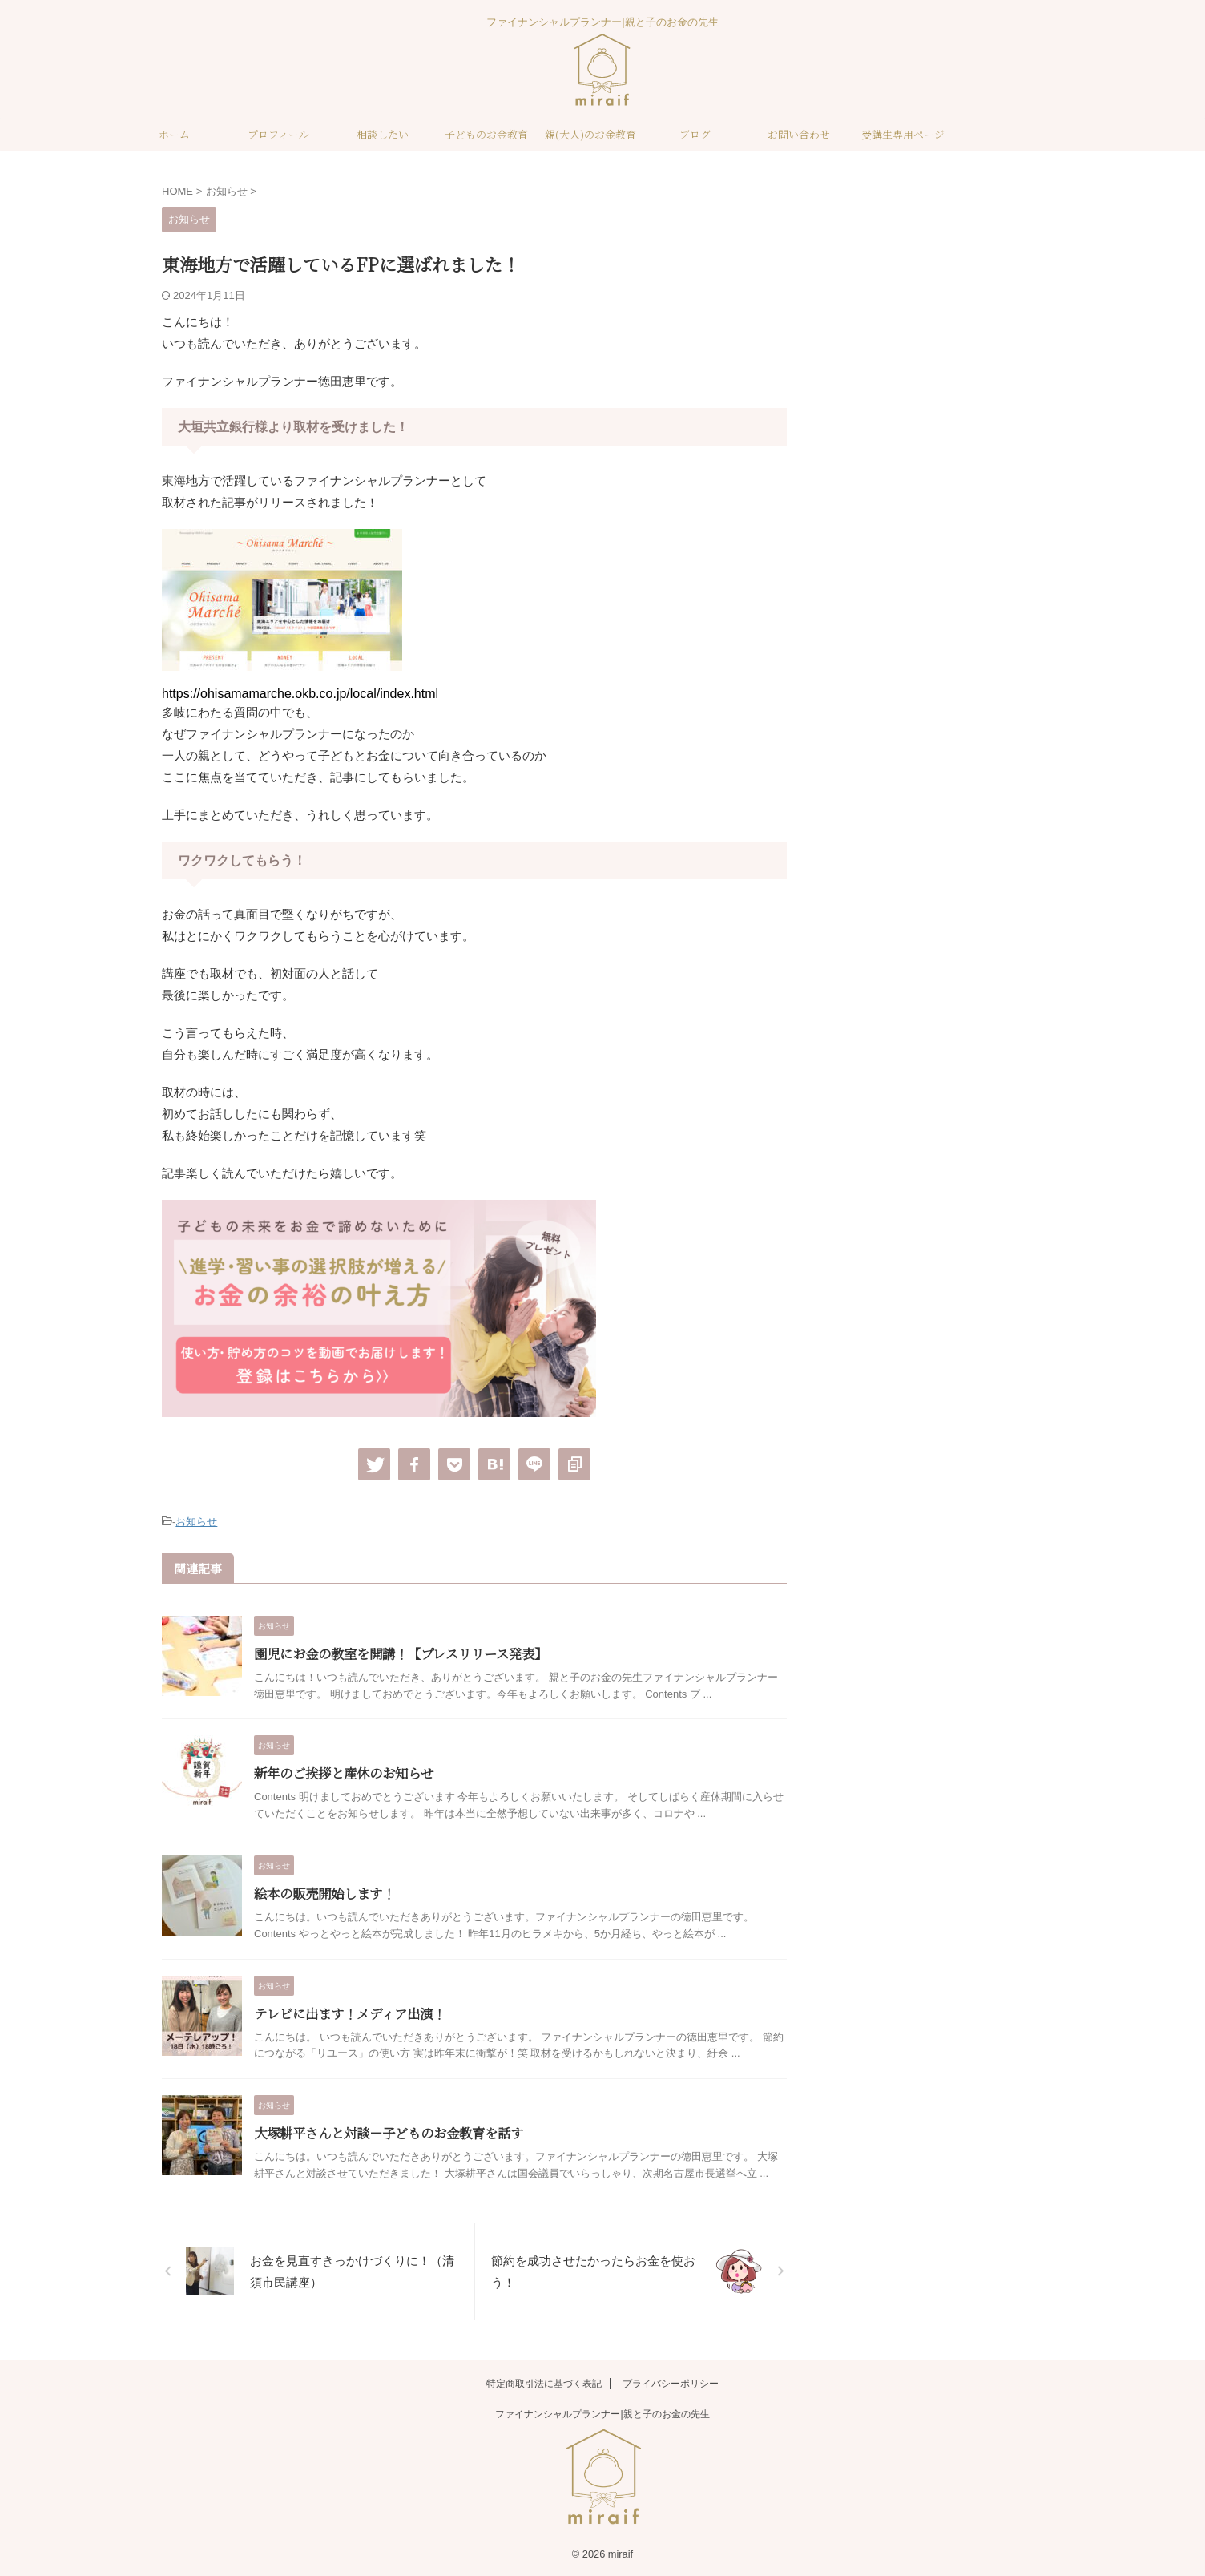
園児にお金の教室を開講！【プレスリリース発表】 (400, 1652)
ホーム (174, 134)
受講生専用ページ (903, 134)
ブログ (695, 134)
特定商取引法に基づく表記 (544, 2382)
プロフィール (278, 134)
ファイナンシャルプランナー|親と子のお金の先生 (602, 2412)
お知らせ (196, 1522)
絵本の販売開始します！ (324, 1893)
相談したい (383, 134)
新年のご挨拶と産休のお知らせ (343, 1772)
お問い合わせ (799, 134)
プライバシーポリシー (671, 2382)
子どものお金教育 (486, 134)
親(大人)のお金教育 (590, 134)
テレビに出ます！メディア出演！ (349, 2012)
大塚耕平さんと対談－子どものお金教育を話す (388, 2132)
